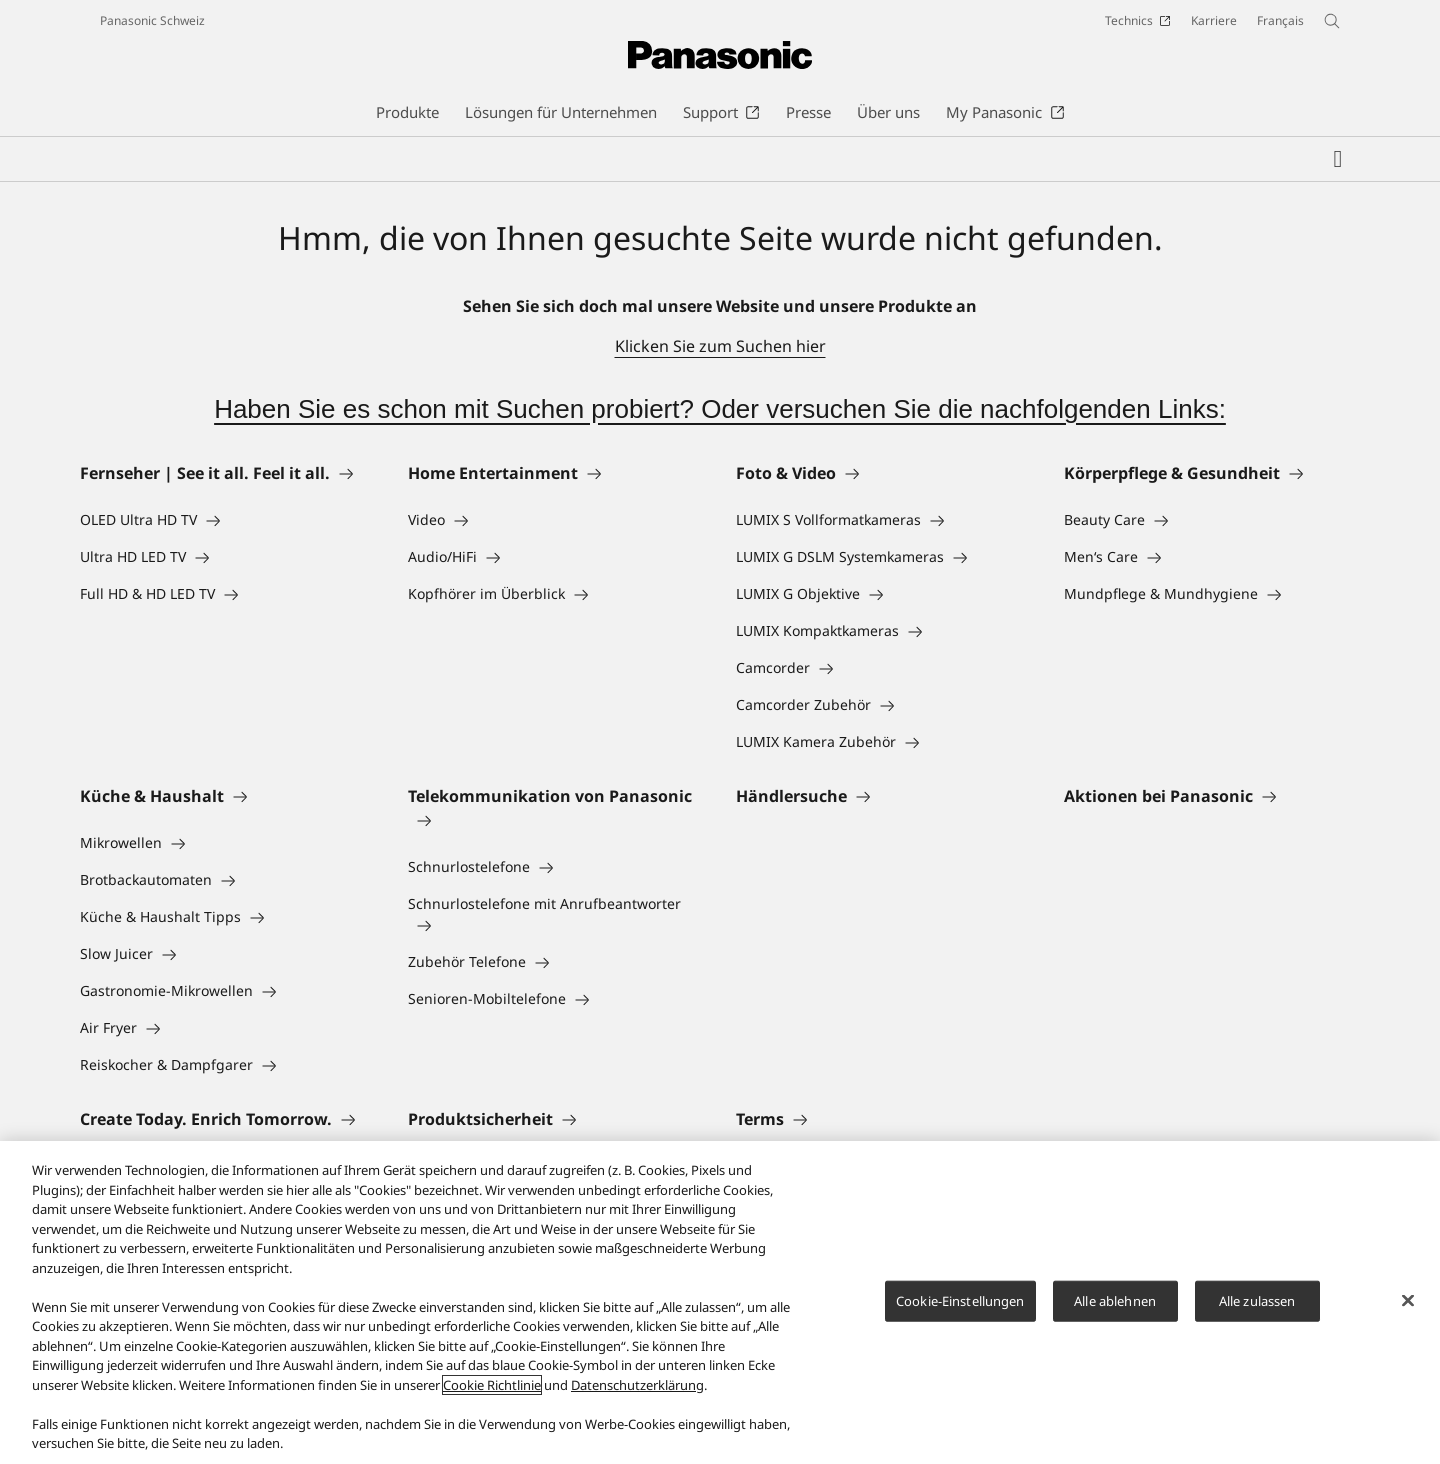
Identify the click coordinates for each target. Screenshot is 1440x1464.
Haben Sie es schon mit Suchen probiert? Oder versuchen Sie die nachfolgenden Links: (720, 409)
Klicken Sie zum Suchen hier (720, 346)
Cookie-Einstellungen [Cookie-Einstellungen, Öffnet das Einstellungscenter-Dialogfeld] (960, 1300)
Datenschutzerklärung (637, 1385)
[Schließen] (1408, 1300)
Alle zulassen (1257, 1300)
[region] (720, 1302)
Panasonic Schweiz (152, 20)
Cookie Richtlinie (492, 1385)
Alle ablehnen (1115, 1300)
